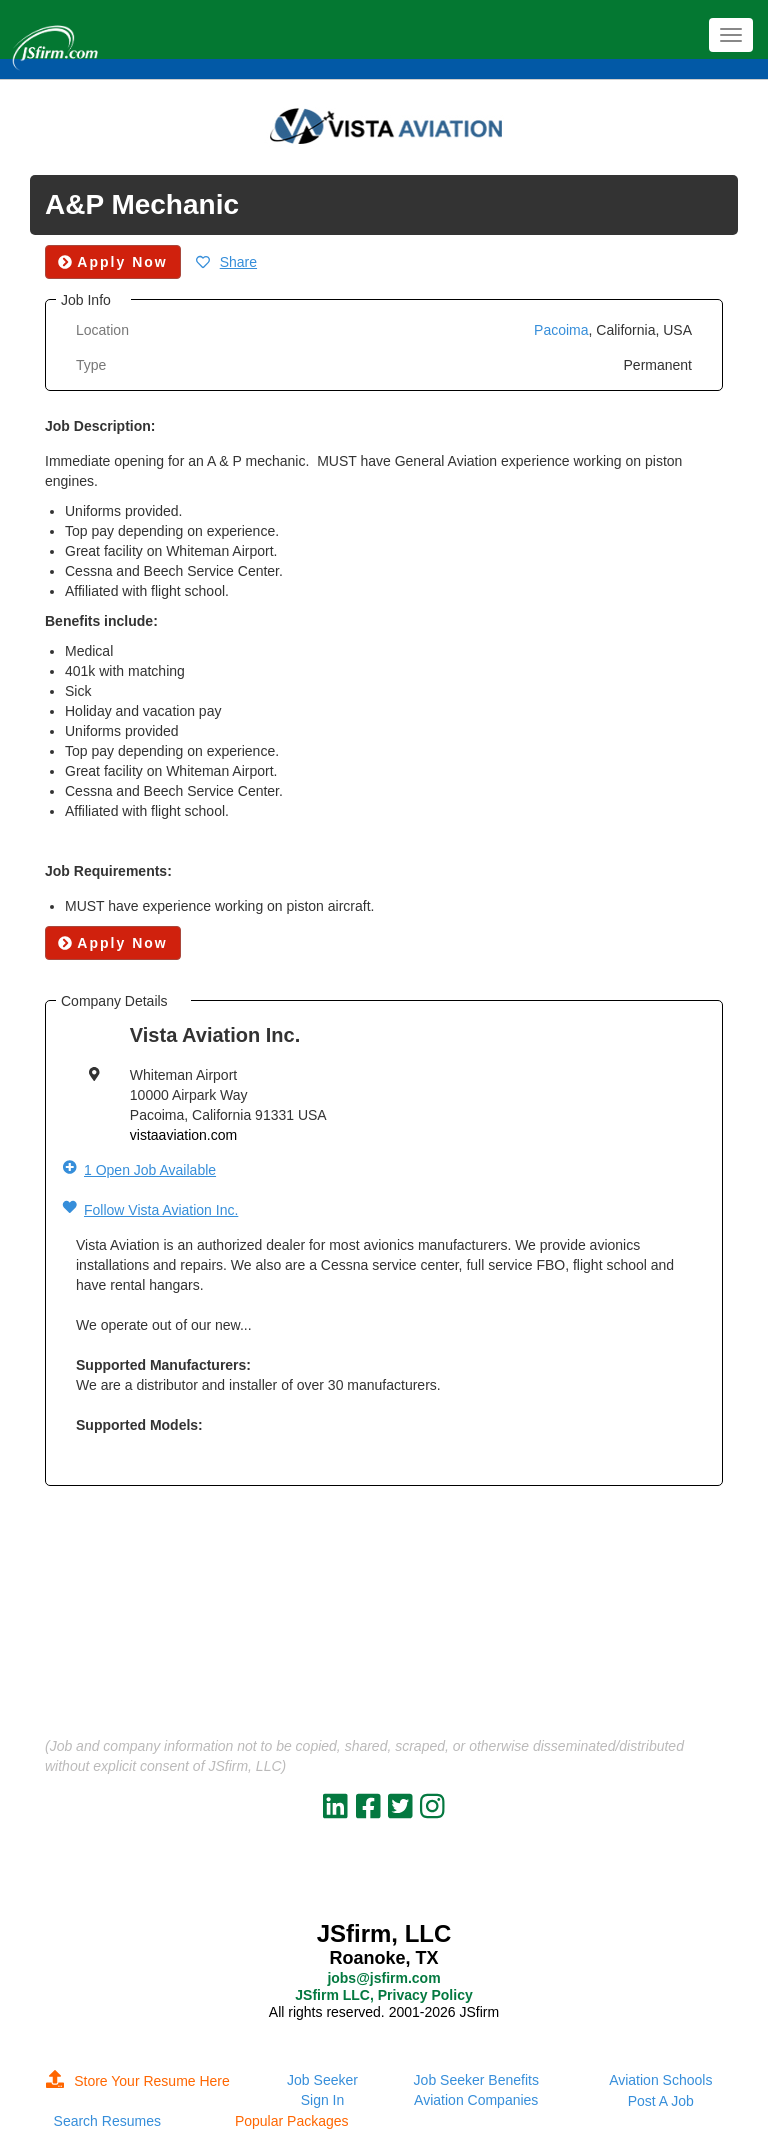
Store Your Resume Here (138, 2081)
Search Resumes (107, 2121)
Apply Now (113, 943)
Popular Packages (292, 2121)
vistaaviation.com (183, 1135)
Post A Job (661, 2101)
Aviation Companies (476, 2100)
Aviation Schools (660, 2080)
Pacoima (561, 330)
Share (238, 262)
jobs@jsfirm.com (383, 1978)
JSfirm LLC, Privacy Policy (383, 1995)
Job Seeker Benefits (476, 2080)
